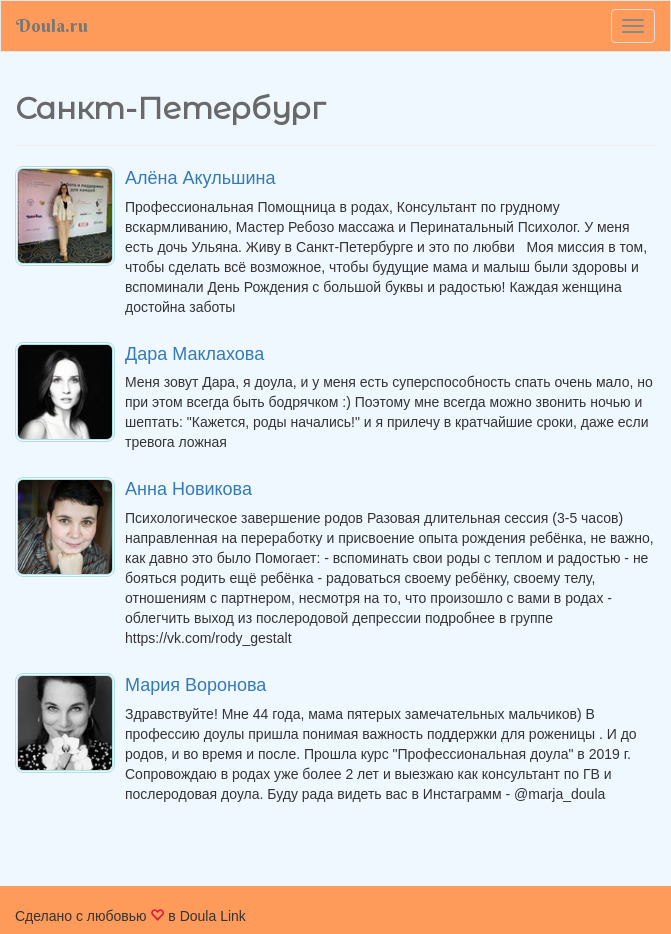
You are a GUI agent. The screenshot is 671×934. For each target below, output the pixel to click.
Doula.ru (52, 25)
